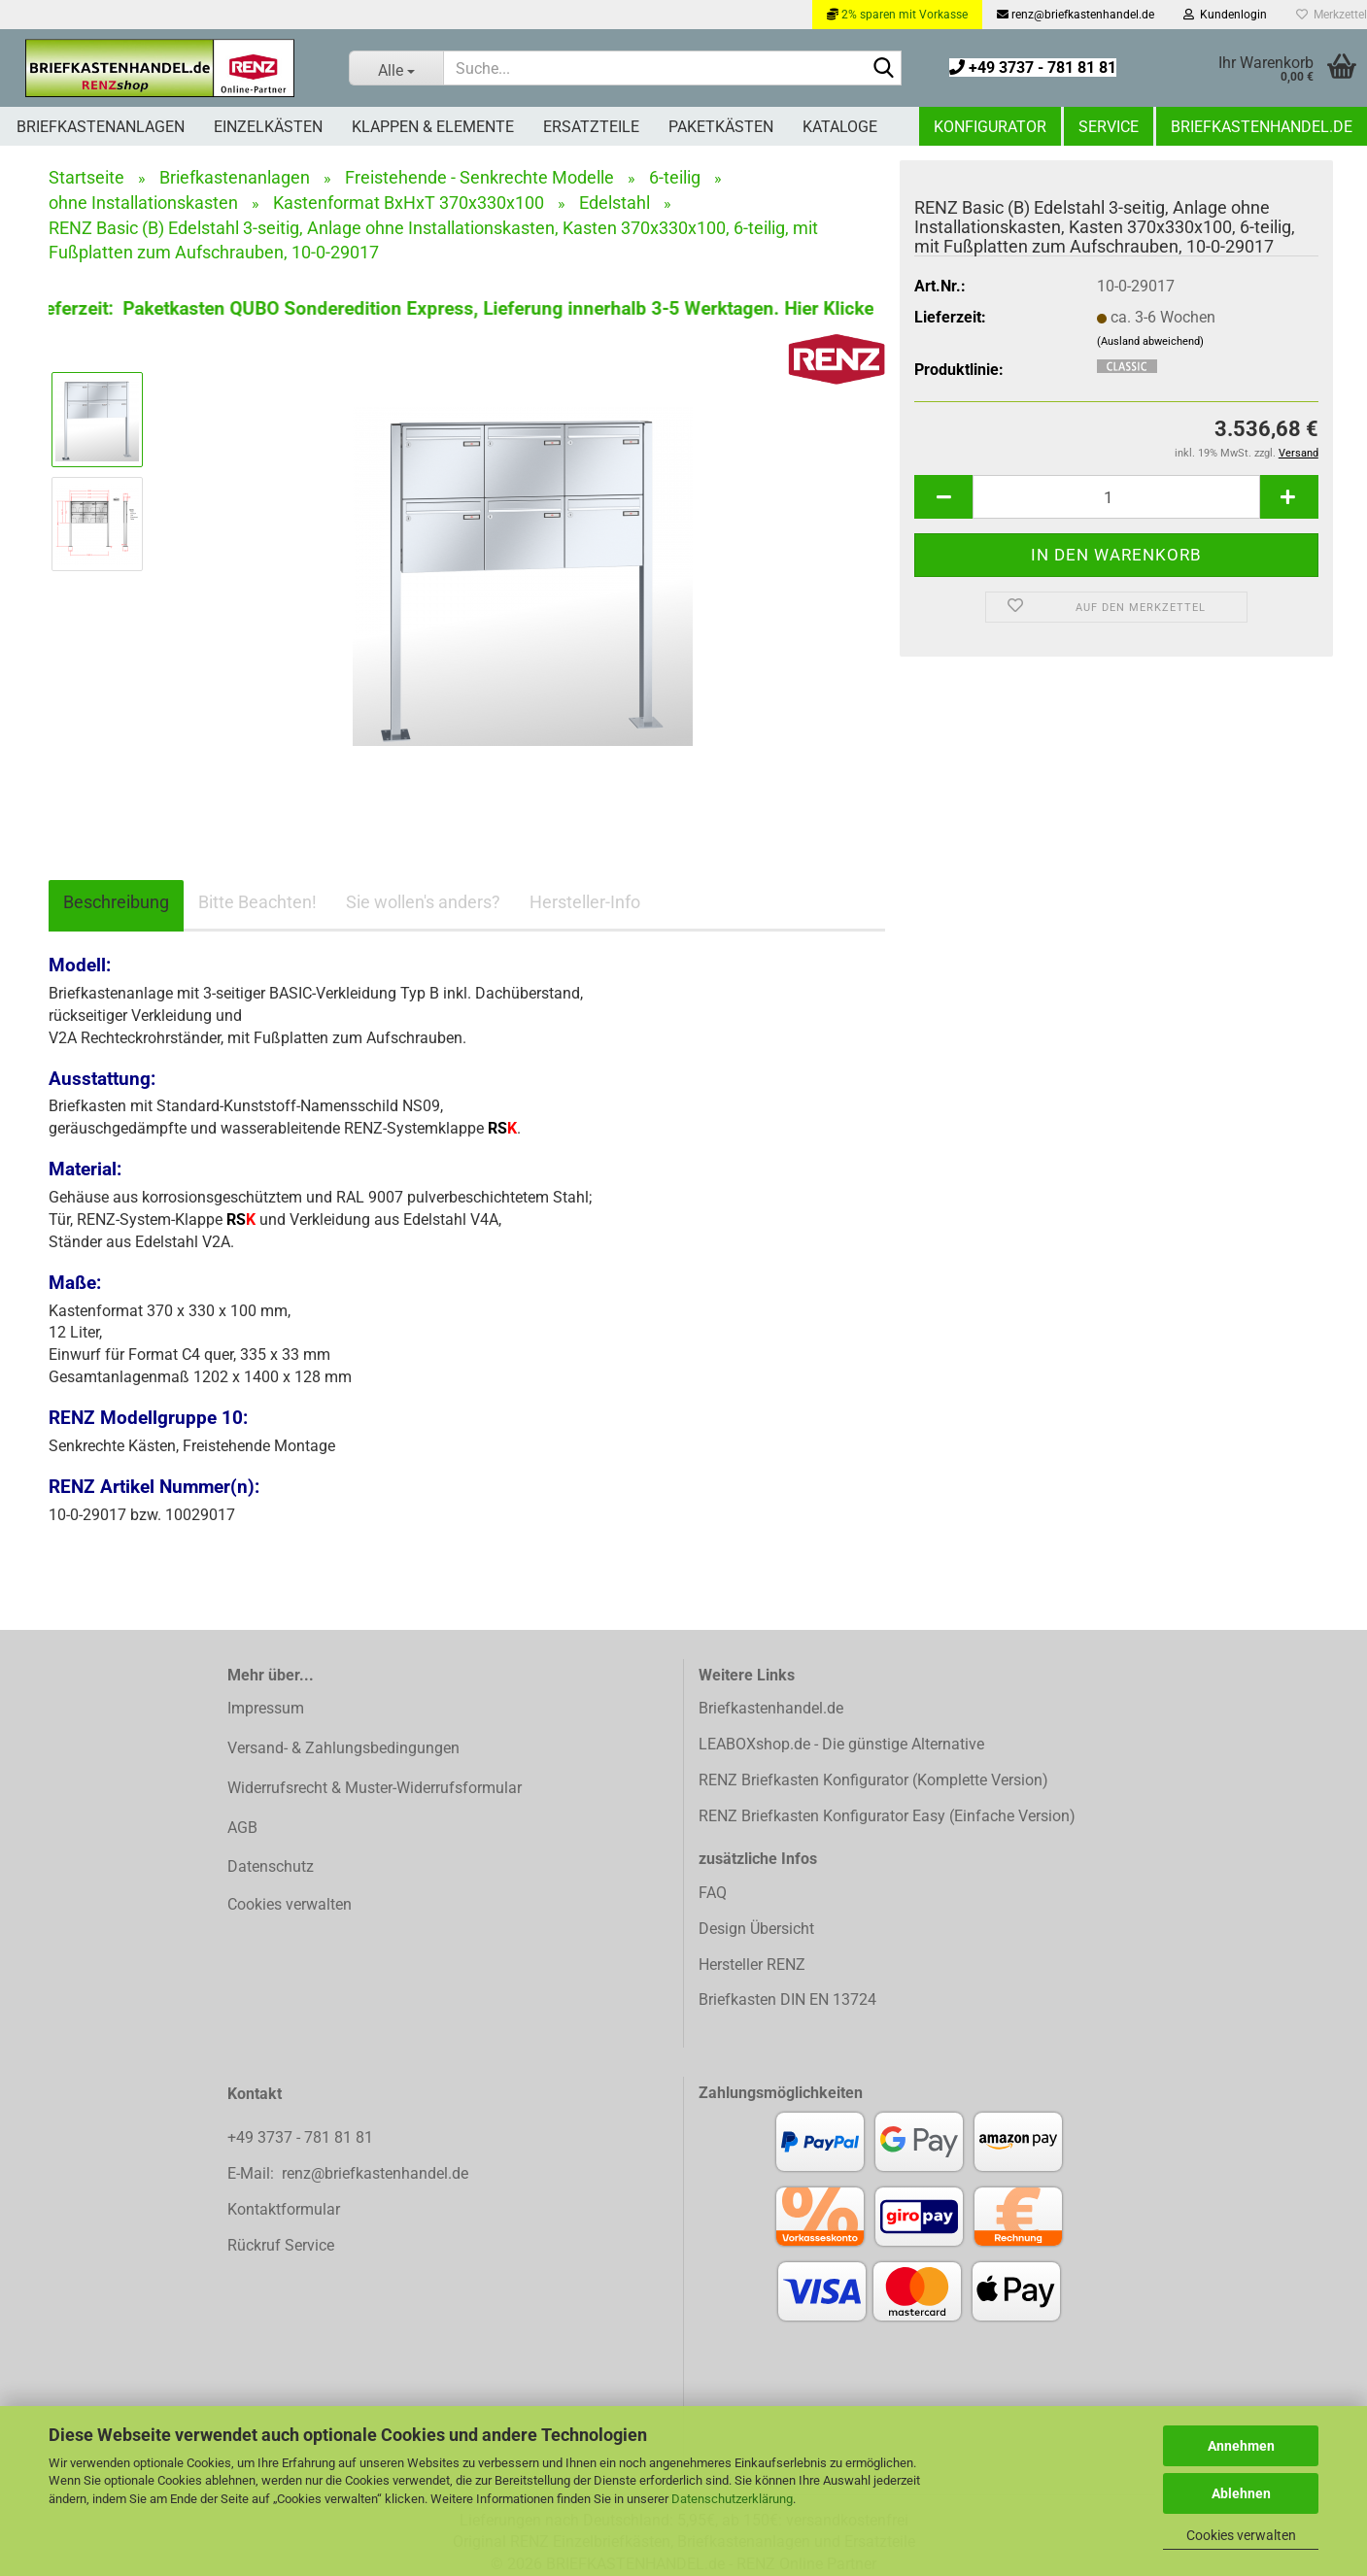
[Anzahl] (1116, 497)
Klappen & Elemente (433, 127)
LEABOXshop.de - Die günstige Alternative (841, 1744)
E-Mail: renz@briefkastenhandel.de (347, 2173)
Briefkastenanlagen (101, 127)
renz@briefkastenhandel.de (1075, 14)
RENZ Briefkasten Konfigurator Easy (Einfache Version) (887, 1816)
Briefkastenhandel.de (1261, 127)
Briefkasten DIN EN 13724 (787, 1999)
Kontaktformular (283, 2209)
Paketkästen (720, 127)
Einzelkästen (268, 127)
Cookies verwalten (1241, 2535)
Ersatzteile (591, 127)
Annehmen (1241, 2446)
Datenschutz (270, 1866)
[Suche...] (395, 68)
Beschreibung (116, 902)
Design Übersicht (756, 1928)
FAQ (713, 1892)
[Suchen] (883, 68)
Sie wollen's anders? (423, 902)
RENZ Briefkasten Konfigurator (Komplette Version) (873, 1780)
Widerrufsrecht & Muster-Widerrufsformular (374, 1788)
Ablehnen (1241, 2493)
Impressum (265, 1708)
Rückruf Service (280, 2245)
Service (1108, 127)
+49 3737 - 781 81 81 (1032, 67)
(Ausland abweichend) (1150, 341)
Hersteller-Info (585, 902)
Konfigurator (990, 127)
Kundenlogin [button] (1225, 14)
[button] (943, 497)
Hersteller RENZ (752, 1964)
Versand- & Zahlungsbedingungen (343, 1748)
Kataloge (840, 127)
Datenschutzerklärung (732, 2498)
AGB (242, 1827)
